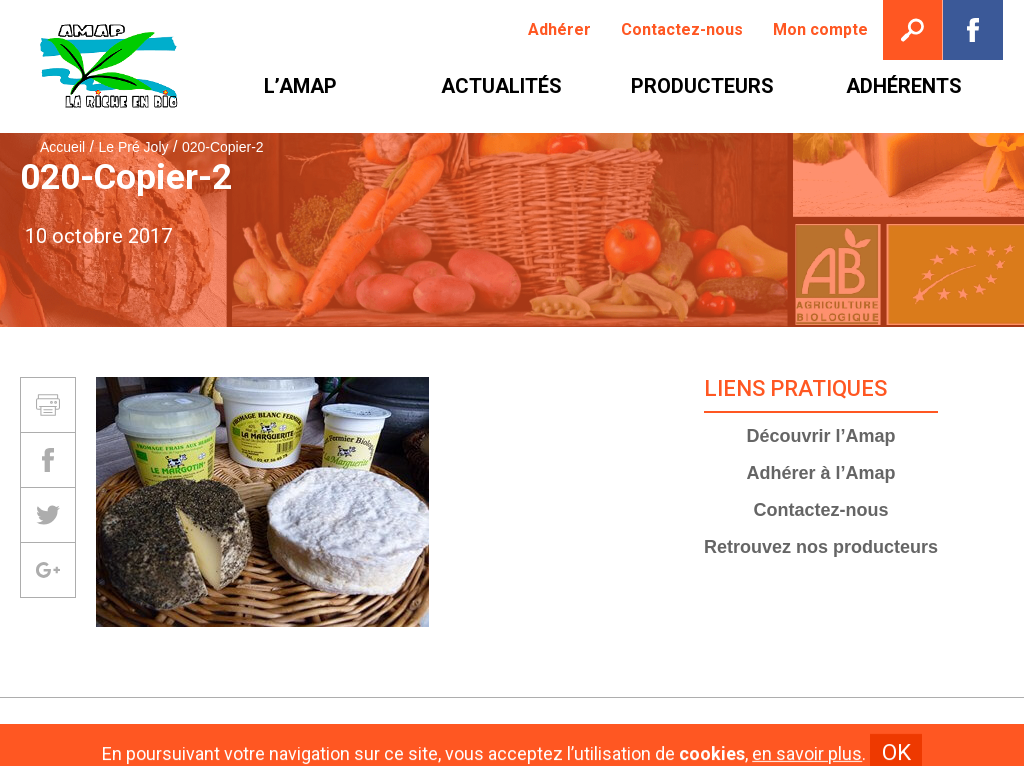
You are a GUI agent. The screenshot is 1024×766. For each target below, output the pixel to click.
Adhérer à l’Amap (821, 473)
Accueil (62, 147)
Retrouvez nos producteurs (821, 547)
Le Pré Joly (133, 147)
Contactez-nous (821, 510)
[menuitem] (559, 30)
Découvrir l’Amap (821, 436)
